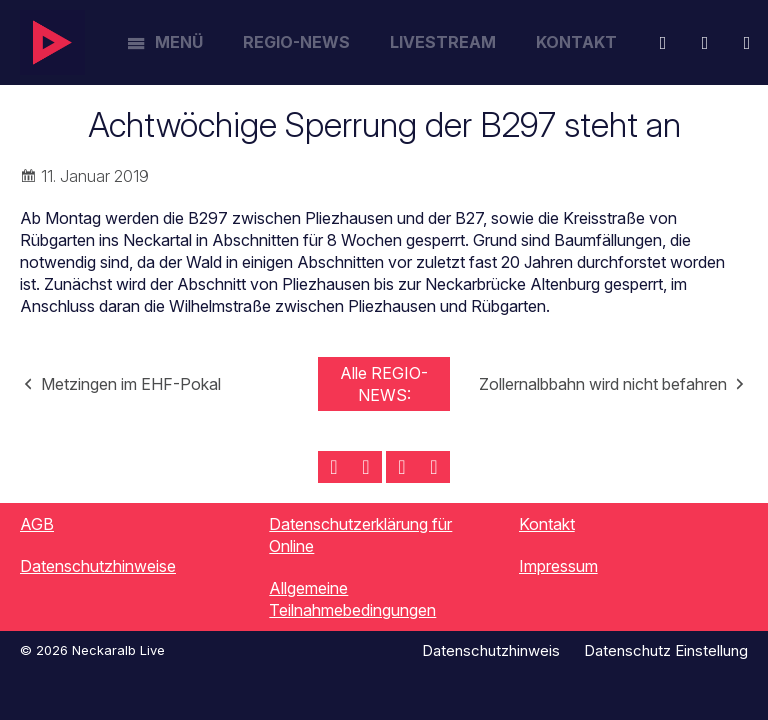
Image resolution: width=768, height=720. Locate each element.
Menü (179, 42)
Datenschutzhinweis (491, 650)
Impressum (558, 566)
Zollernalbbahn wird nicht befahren (603, 384)
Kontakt (576, 42)
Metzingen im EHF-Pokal (131, 384)
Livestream (443, 42)
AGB (37, 524)
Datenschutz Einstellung (666, 650)
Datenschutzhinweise (98, 566)
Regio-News (296, 42)
